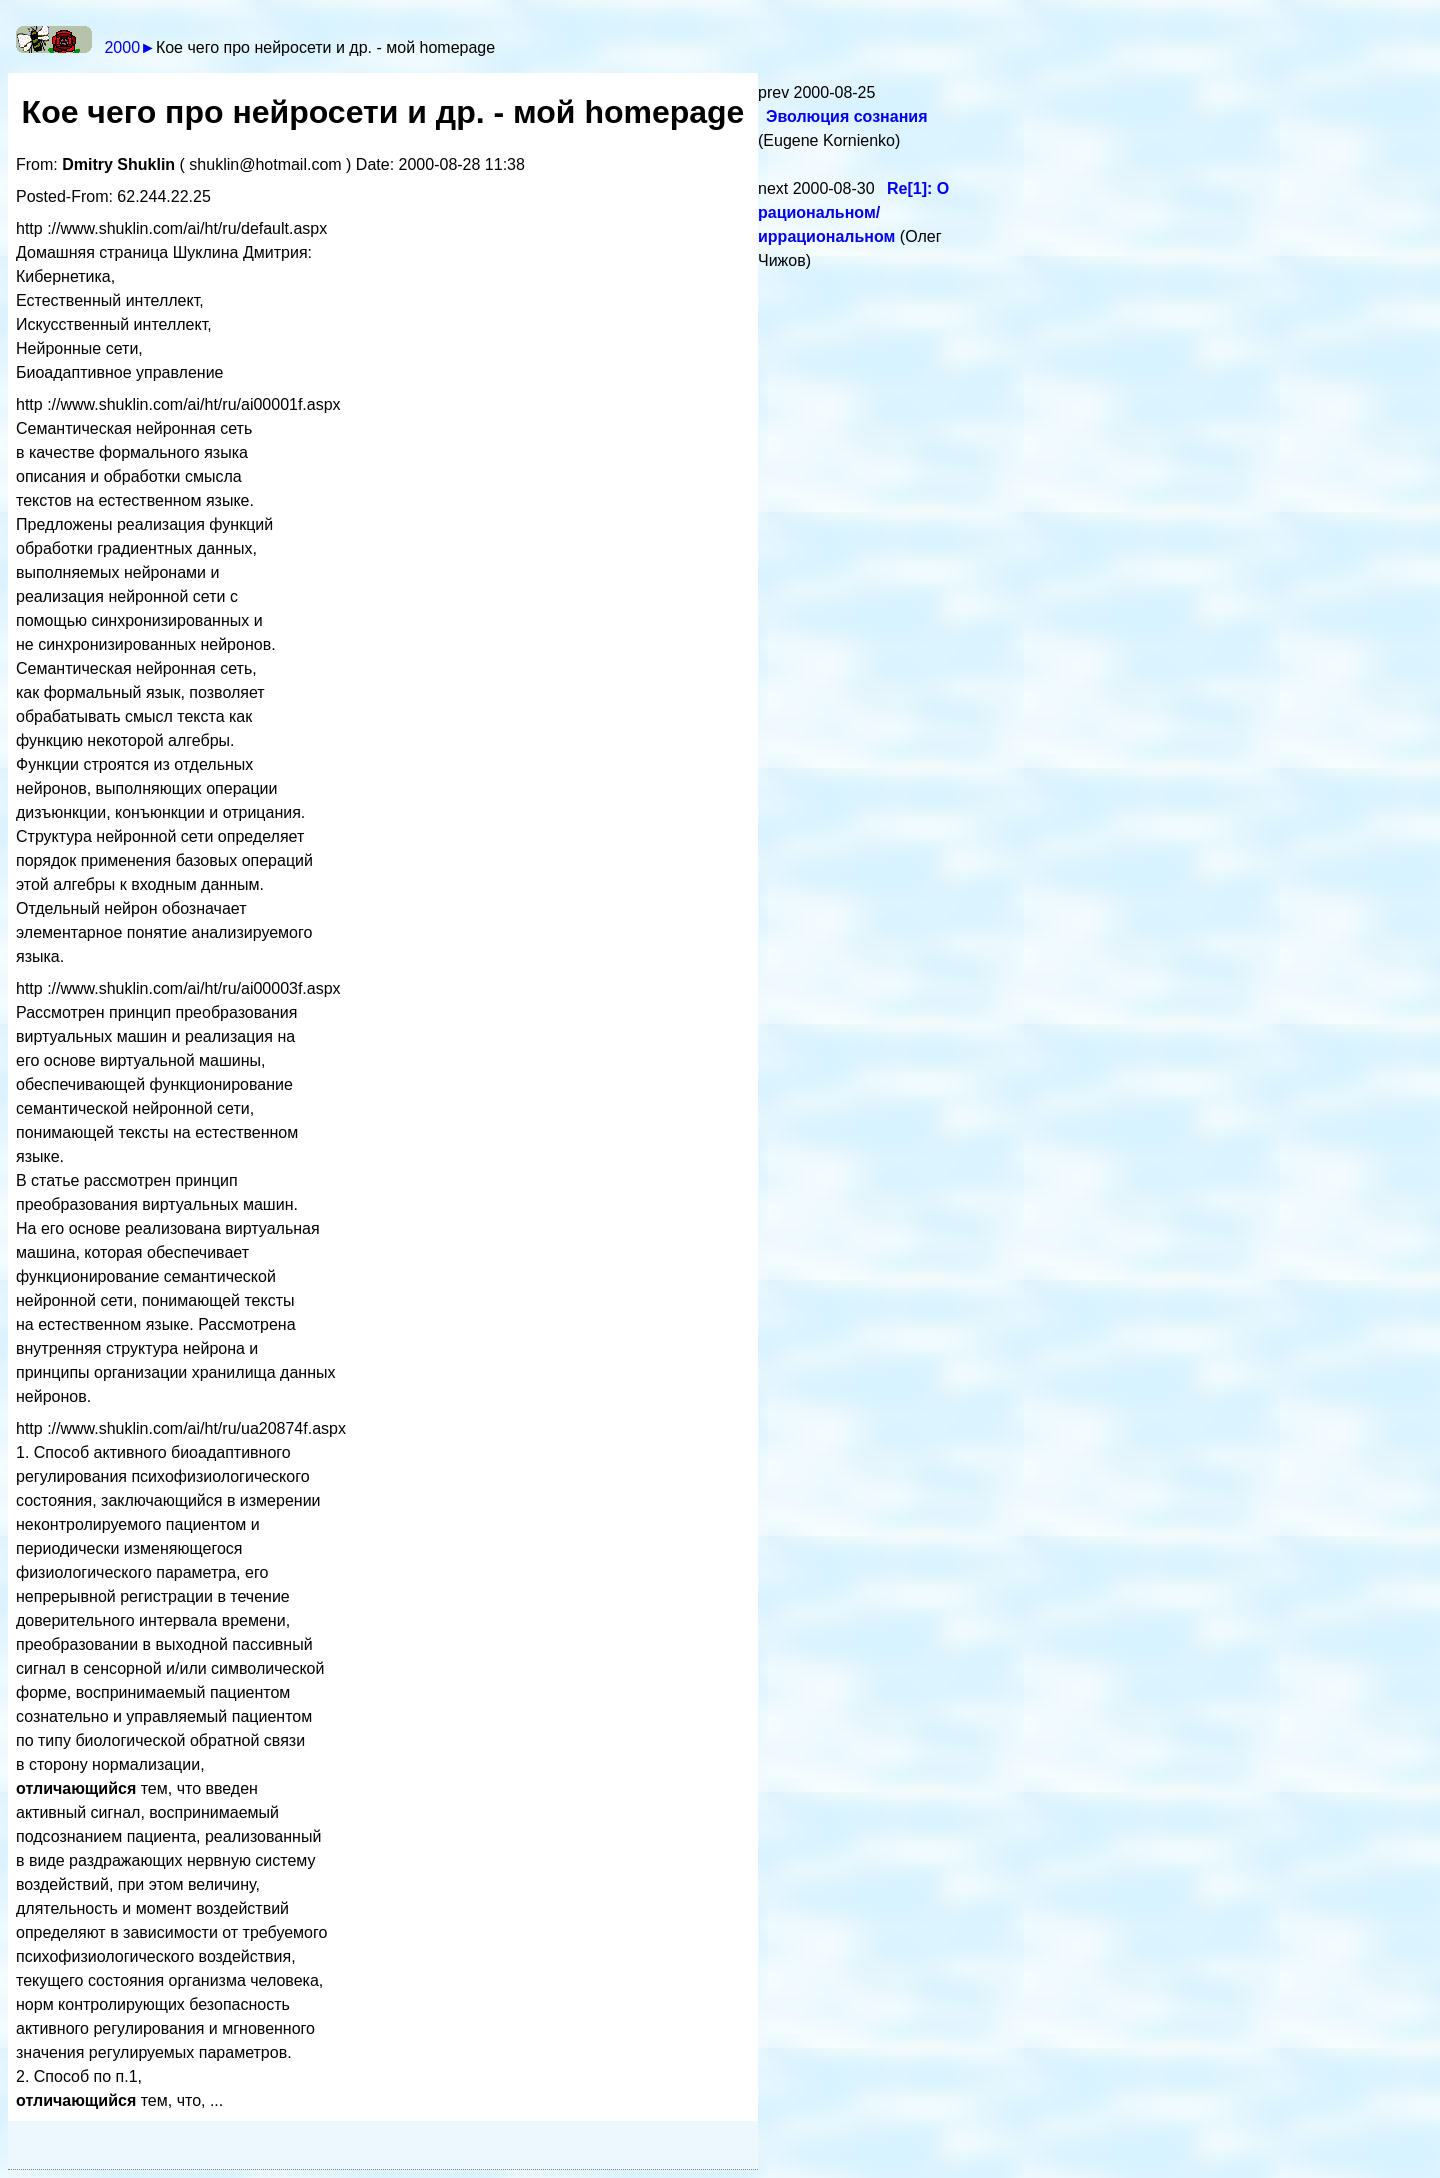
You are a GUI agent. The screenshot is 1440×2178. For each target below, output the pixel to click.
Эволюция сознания (846, 116)
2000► (129, 47)
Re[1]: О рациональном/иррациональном (853, 212)
